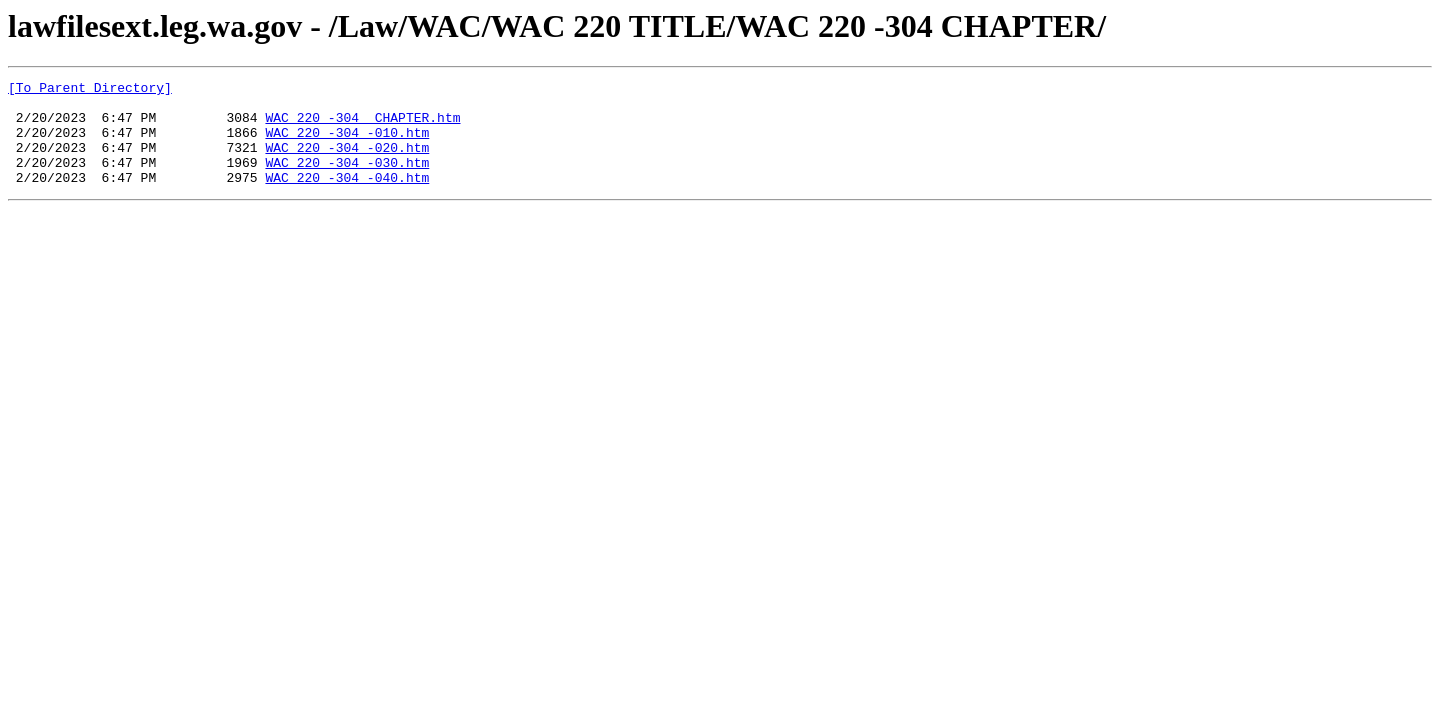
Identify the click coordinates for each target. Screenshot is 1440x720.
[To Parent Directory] (90, 90)
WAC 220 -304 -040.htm (347, 198)
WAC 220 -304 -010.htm (347, 144)
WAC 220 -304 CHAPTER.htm (362, 126)
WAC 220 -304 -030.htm (347, 180)
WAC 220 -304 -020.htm (347, 162)
